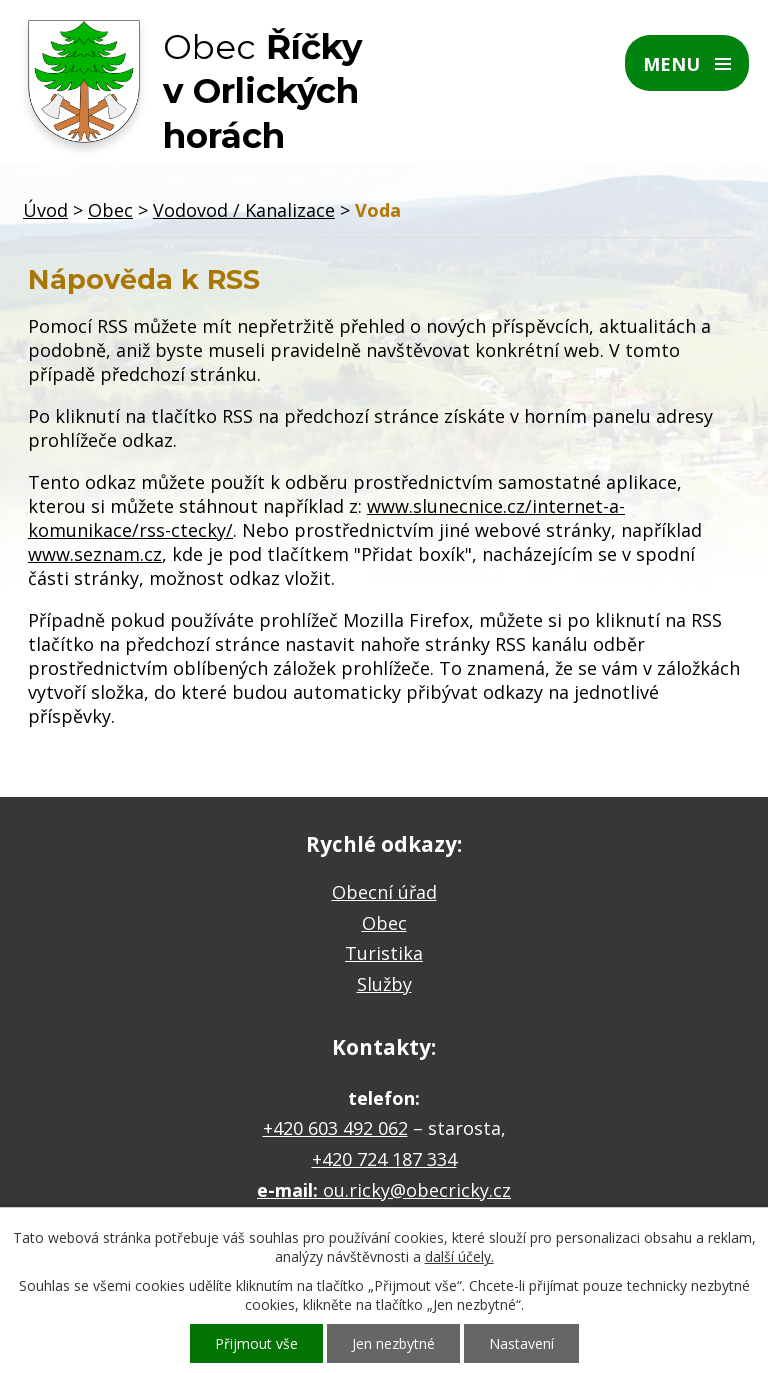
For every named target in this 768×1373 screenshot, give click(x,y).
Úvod (45, 210)
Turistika (384, 953)
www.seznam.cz (95, 554)
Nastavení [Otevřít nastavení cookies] (521, 1343)
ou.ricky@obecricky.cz (417, 1190)
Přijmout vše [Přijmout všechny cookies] (256, 1343)
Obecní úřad (384, 892)
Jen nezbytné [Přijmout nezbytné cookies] (393, 1343)
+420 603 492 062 (335, 1128)
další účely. (459, 1256)
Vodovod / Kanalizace (244, 210)
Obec (110, 210)
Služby (384, 984)
